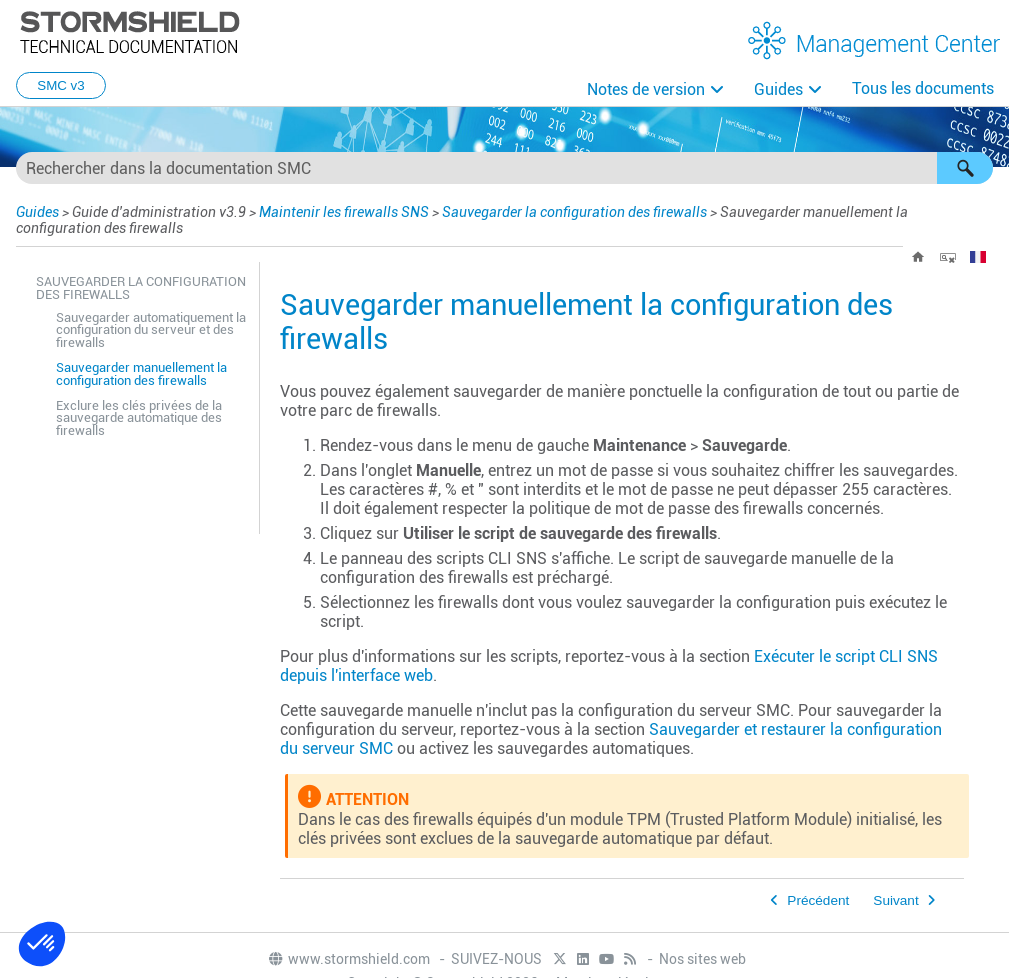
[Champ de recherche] (504, 168)
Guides (778, 89)
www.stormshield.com (348, 959)
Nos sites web (702, 959)
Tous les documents (923, 88)
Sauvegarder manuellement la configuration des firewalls (141, 374)
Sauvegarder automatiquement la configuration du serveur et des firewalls (151, 330)
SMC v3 (60, 85)
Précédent (818, 900)
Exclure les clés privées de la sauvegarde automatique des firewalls (139, 418)
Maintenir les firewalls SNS (344, 212)
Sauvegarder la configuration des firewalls (574, 212)
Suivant (895, 900)
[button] (965, 168)
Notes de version (646, 89)
